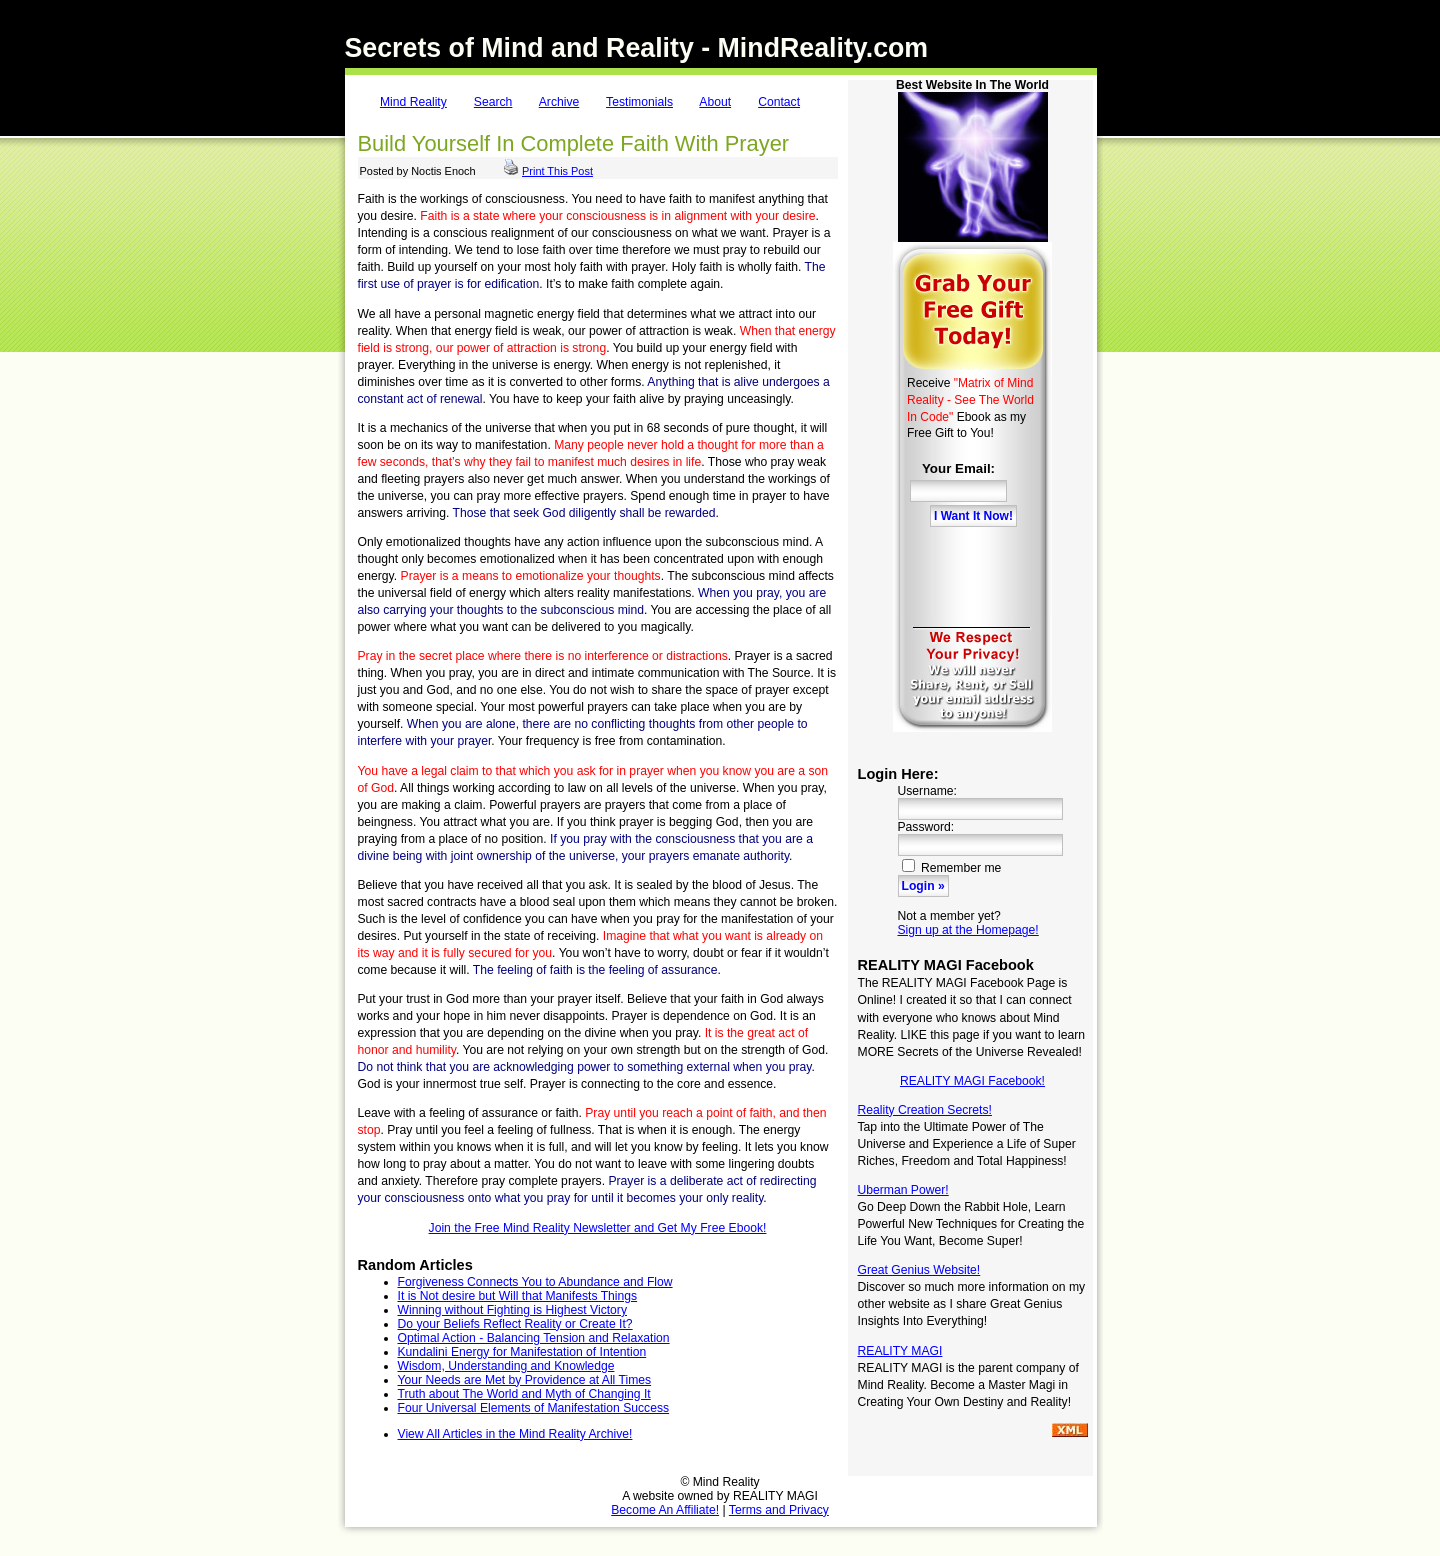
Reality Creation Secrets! (925, 1110)
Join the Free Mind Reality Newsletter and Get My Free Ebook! (598, 1228)
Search (493, 102)
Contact (779, 102)
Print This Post (557, 171)
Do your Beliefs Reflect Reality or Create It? (515, 1324)
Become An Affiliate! (665, 1510)
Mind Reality (413, 102)
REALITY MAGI (900, 1351)
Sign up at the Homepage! (968, 930)
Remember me (952, 868)
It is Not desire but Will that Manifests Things (518, 1296)
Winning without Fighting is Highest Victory (513, 1310)
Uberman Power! (903, 1190)
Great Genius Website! (919, 1270)
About (715, 102)
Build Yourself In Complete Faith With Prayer (574, 143)
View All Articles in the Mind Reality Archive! (515, 1434)
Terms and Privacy (779, 1510)
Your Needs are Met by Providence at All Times (525, 1380)
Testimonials (639, 102)
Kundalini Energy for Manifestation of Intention (522, 1352)
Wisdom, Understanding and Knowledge (506, 1366)
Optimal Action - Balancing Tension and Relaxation (534, 1338)
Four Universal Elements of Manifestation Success (534, 1408)
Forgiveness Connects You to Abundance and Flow (535, 1282)
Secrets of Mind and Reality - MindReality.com (637, 48)
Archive (559, 102)
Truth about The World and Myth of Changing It (524, 1394)
